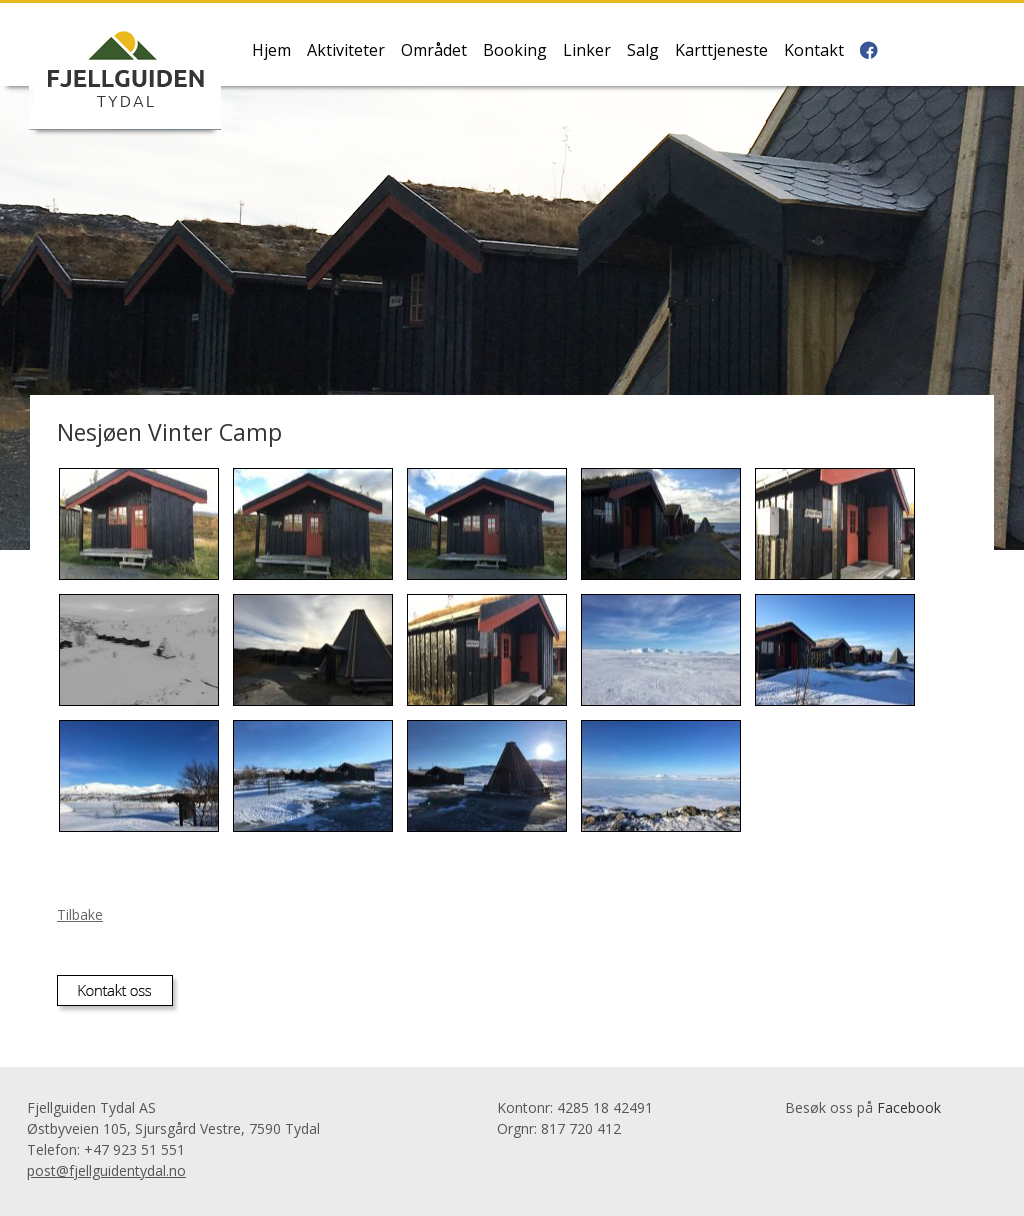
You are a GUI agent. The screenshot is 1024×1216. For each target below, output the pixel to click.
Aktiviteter (346, 51)
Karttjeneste (721, 51)
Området (434, 51)
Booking (515, 51)
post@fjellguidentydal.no (106, 1170)
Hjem (271, 51)
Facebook (909, 1107)
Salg (643, 51)
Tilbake (80, 914)
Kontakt (814, 51)
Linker (587, 51)
